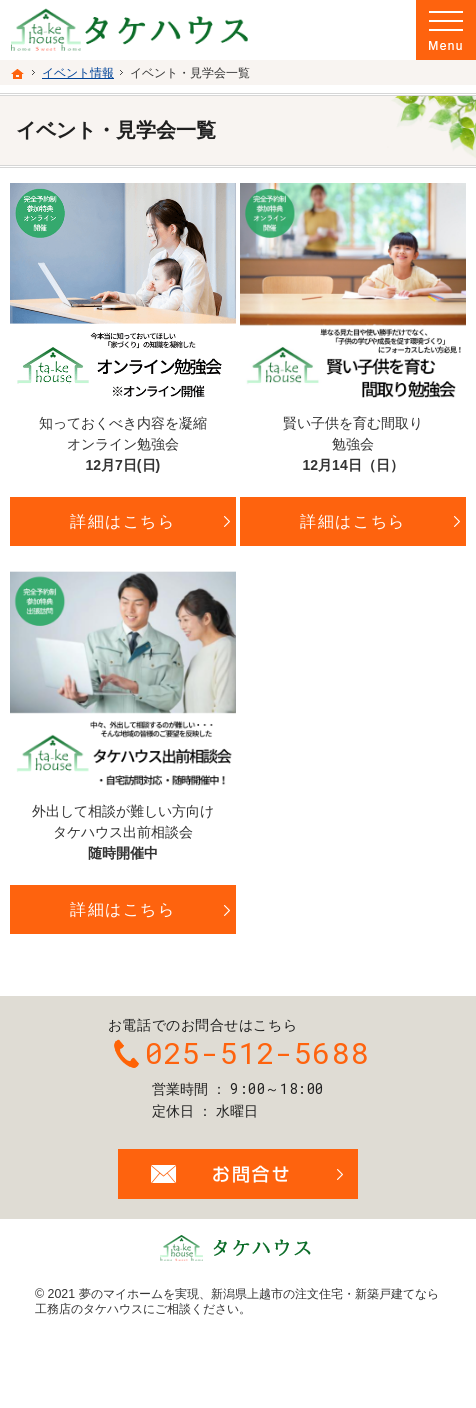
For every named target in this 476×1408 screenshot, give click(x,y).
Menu (446, 30)
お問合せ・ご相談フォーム (238, 1174)
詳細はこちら (123, 521)
